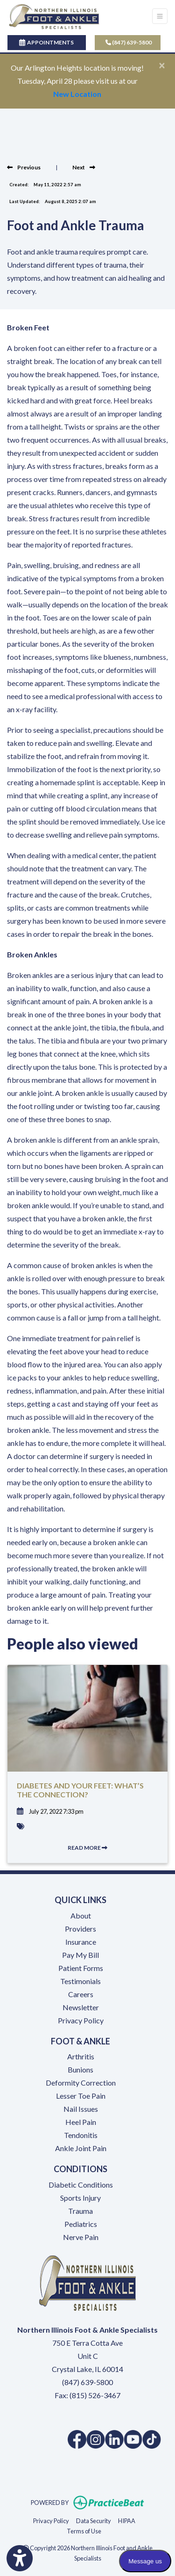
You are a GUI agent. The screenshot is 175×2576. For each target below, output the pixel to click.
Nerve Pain (80, 2237)
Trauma (80, 2210)
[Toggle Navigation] (160, 16)
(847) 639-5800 (128, 42)
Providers (80, 1928)
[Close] (162, 65)
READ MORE (87, 1847)
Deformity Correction (81, 2082)
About (80, 1915)
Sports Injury (80, 2197)
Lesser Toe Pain (80, 2095)
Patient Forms (80, 1967)
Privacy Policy (81, 2020)
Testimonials (80, 1981)
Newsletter (81, 2007)
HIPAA (126, 2520)
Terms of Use (84, 2530)
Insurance (80, 1941)
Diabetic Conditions (81, 2184)
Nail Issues (80, 2108)
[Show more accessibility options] (19, 2558)
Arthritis (80, 2056)
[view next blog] (83, 167)
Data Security (93, 2520)
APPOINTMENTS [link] (46, 42)
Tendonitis (81, 2135)
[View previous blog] (24, 167)
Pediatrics (80, 2223)
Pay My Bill (80, 1954)
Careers (80, 1994)
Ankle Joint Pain (80, 2148)
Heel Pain (80, 2121)
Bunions (80, 2069)
